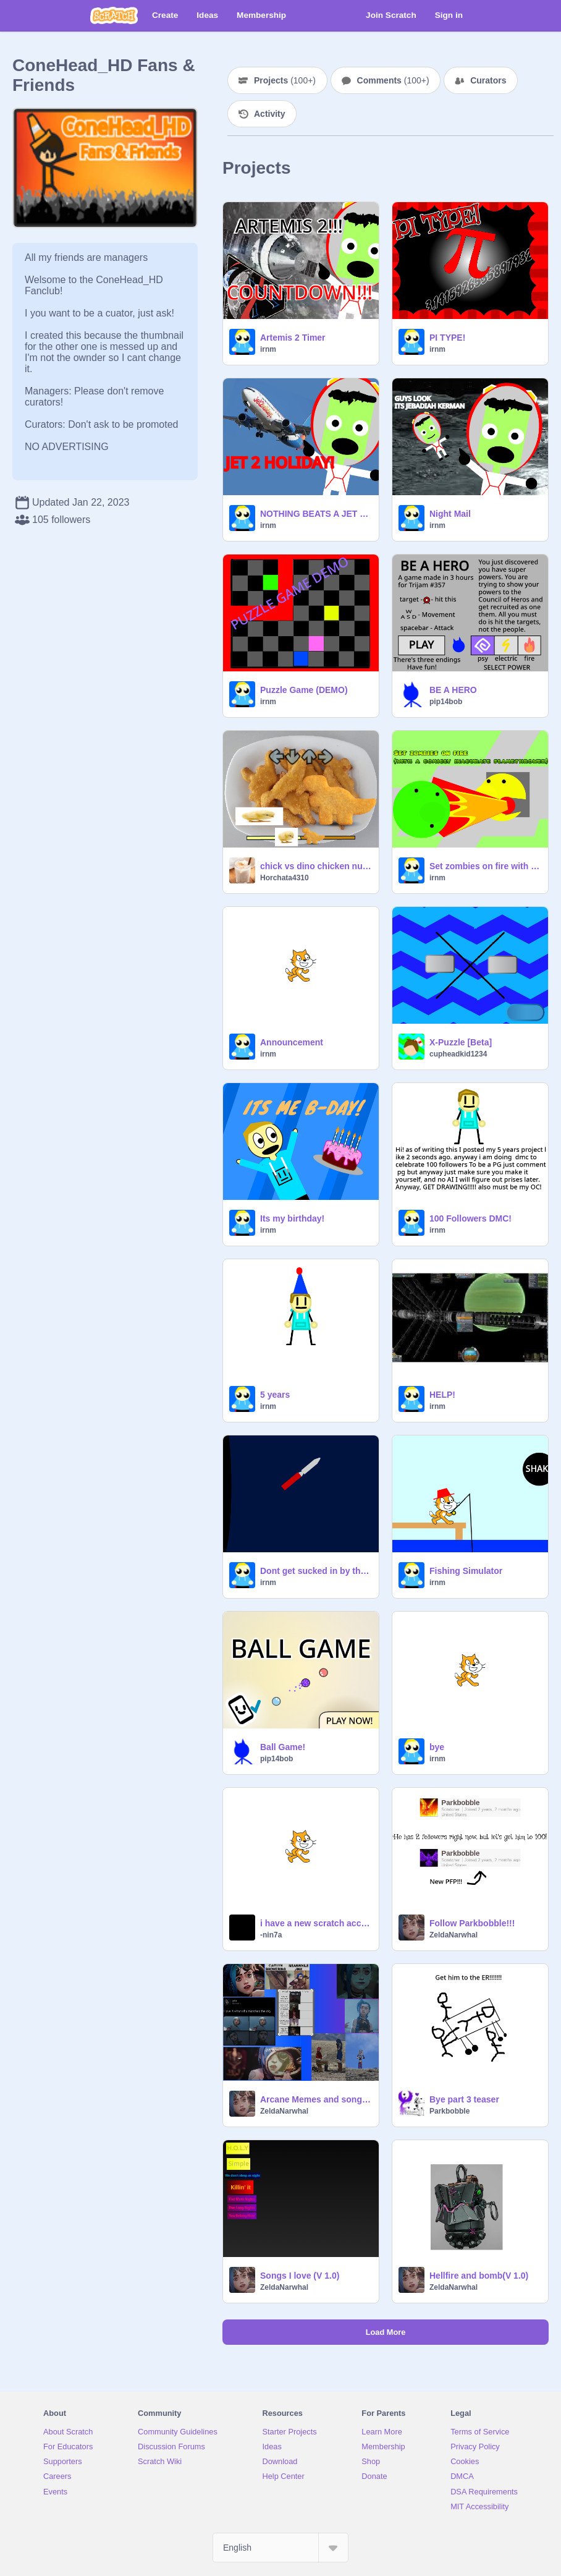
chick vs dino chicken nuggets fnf (315, 866)
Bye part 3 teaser (464, 2099)
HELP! (442, 1395)
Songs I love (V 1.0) (299, 2276)
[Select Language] (280, 2547)
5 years (275, 1395)
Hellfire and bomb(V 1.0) (478, 2276)
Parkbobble (449, 2111)
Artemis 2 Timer (293, 337)
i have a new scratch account (315, 1923)
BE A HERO (453, 690)
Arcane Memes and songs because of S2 (315, 2099)
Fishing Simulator (465, 1571)
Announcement (291, 1042)
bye (436, 1747)
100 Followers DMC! (470, 1218)
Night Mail (450, 514)
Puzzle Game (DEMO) (304, 690)
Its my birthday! (292, 1218)
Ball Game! (282, 1747)
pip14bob (445, 701)
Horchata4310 (284, 878)
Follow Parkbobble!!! (472, 1923)
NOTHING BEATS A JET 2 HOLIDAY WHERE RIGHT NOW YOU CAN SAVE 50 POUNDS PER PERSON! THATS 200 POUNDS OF (315, 514)
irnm (268, 349)
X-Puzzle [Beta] (460, 1042)
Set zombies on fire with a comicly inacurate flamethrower (485, 866)
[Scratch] (114, 15)
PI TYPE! (447, 337)
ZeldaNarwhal (453, 1935)
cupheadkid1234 (458, 1054)
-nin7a (271, 1935)
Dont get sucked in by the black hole (315, 1571)
